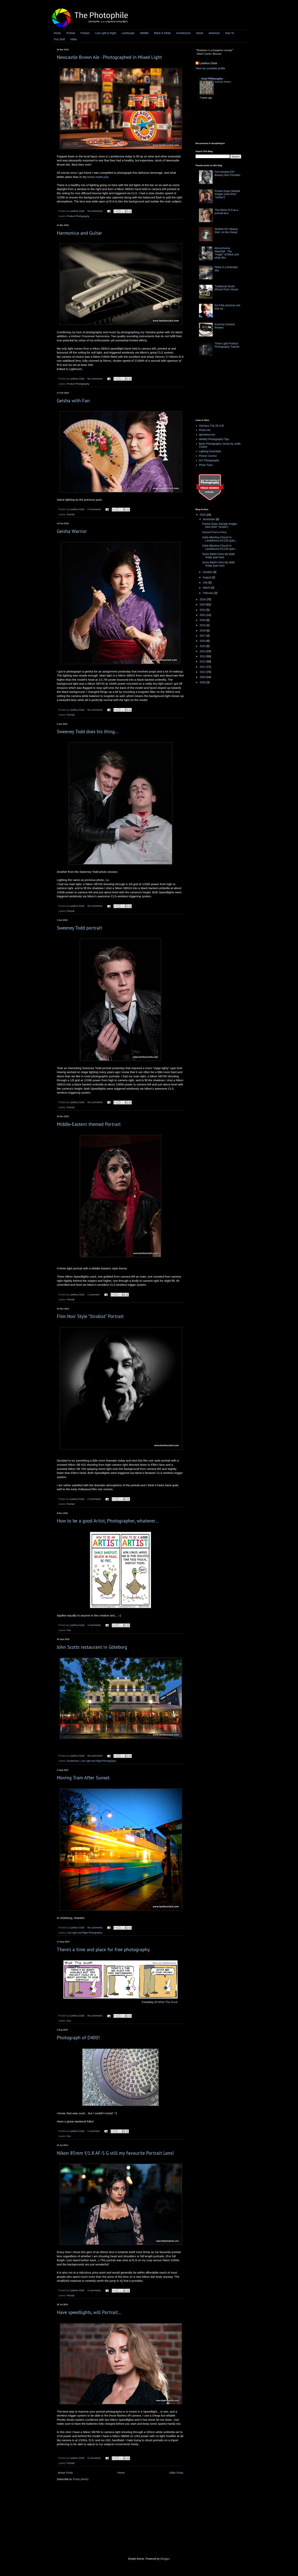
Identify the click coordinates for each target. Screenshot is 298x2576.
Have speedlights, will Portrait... (89, 2312)
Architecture (183, 33)
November (209, 519)
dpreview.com (207, 434)
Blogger (164, 2558)
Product (85, 33)
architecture (73, 1761)
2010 (203, 671)
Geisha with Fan (73, 401)
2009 (203, 677)
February (208, 592)
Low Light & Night (105, 33)
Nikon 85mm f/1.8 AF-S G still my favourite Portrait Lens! (115, 2153)
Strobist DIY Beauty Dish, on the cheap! (226, 230)
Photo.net (204, 430)
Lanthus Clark (208, 63)
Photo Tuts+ (206, 464)
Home (57, 33)
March (207, 587)
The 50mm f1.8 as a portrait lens (226, 211)
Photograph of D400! (78, 2038)
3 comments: (94, 1625)
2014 (203, 651)
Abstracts (214, 33)
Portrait (70, 33)
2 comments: (94, 509)
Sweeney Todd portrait (79, 928)
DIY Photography (209, 460)
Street (199, 33)
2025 (203, 514)
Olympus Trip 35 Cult (211, 425)
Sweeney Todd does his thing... (87, 731)
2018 (203, 630)
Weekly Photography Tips (214, 439)
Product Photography (78, 216)
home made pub (97, 176)
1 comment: (94, 1294)
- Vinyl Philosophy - (212, 78)
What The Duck (168, 2002)
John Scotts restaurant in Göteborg (92, 1647)
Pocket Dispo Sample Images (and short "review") (227, 194)
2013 (203, 656)
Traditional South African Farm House (226, 288)
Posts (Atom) (81, 2479)
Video (73, 39)
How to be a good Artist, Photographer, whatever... (108, 1521)
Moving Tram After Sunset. (83, 1778)
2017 (203, 635)
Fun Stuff (59, 39)
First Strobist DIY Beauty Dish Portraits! (227, 173)
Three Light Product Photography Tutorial (227, 345)
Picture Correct (208, 455)
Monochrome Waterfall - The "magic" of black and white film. (227, 253)
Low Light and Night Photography (98, 1761)
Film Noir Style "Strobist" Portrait (90, 1316)
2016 (203, 640)
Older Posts (176, 2472)
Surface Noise (223, 81)
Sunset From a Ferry (214, 532)
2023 (203, 604)
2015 (203, 646)
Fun (69, 1630)
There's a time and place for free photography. (103, 1949)
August (207, 577)
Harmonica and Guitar (79, 233)
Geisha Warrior (72, 531)
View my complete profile (210, 68)
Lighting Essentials (210, 451)
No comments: (95, 211)
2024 (203, 599)
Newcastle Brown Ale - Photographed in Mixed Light (109, 57)
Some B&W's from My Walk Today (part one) (218, 564)
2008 (203, 682)
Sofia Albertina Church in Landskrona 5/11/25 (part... (219, 539)
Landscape (128, 33)
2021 (203, 614)
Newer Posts (65, 2472)
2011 (203, 666)
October (208, 572)
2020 (203, 620)
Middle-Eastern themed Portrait (89, 1124)
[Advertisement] (224, 388)
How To (229, 33)
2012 (203, 661)
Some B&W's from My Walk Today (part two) (218, 555)
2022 (203, 609)
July (205, 582)
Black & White (162, 33)
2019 (203, 625)
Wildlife (144, 33)
